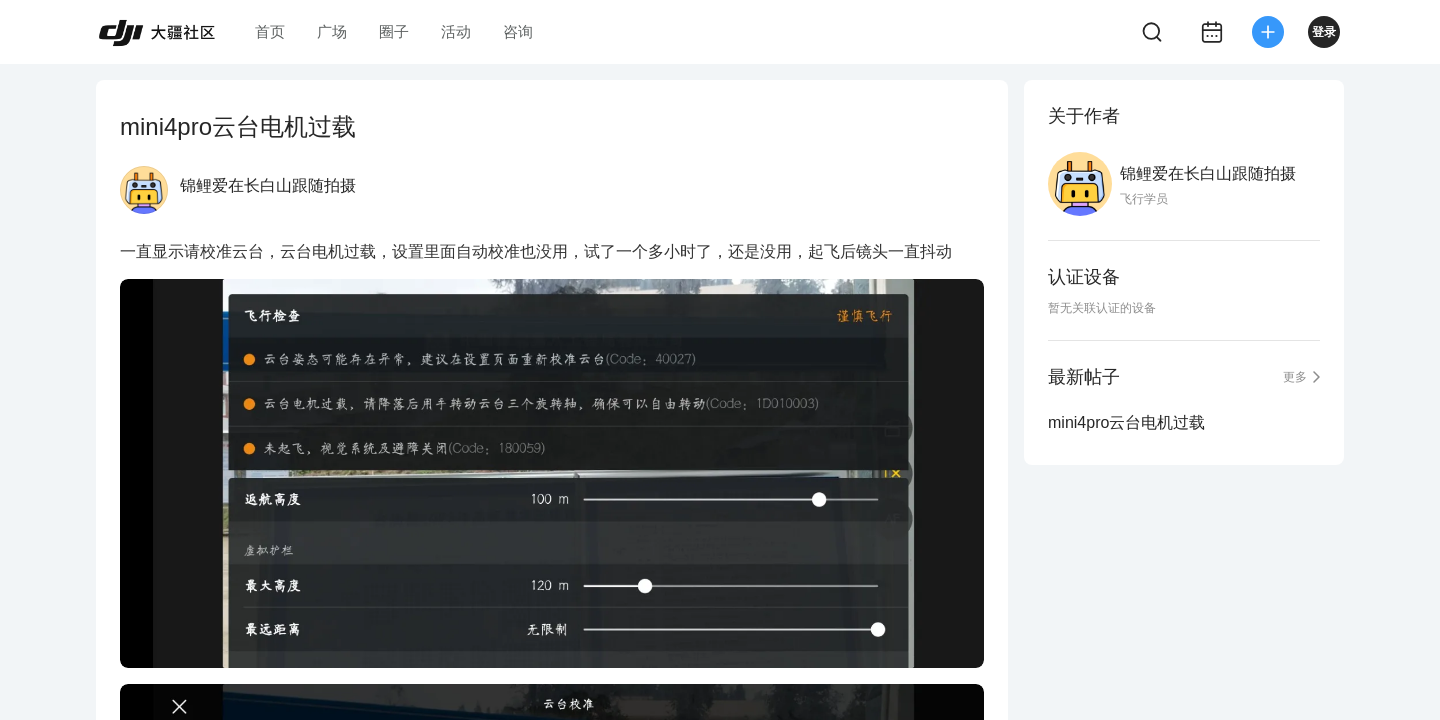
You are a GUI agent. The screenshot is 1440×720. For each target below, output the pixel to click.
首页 (270, 31)
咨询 (518, 31)
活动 (456, 31)
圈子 (394, 31)
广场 (332, 31)
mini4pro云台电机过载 (1126, 422)
